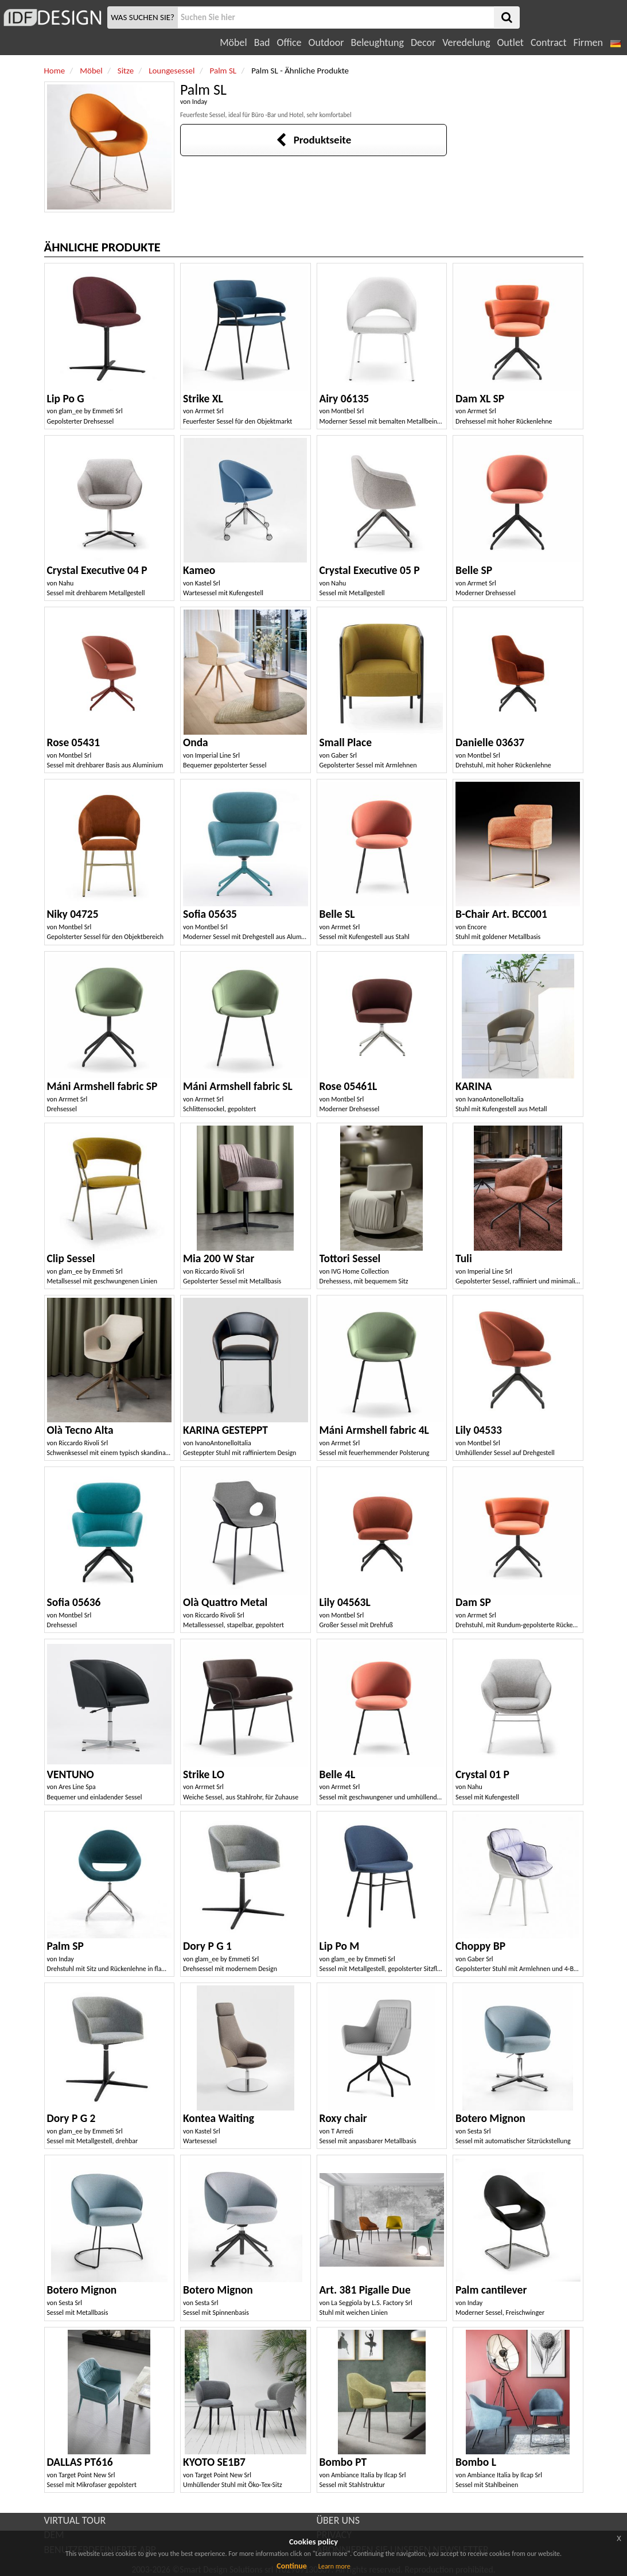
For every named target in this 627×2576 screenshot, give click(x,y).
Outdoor (326, 42)
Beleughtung (377, 42)
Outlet (510, 42)
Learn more (334, 2566)
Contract (549, 42)
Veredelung (466, 42)
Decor (423, 42)
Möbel (233, 42)
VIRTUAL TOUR (75, 2520)
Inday (200, 102)
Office (289, 42)
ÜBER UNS (338, 2520)
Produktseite (313, 139)
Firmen (587, 42)
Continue (291, 2566)
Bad (262, 42)
